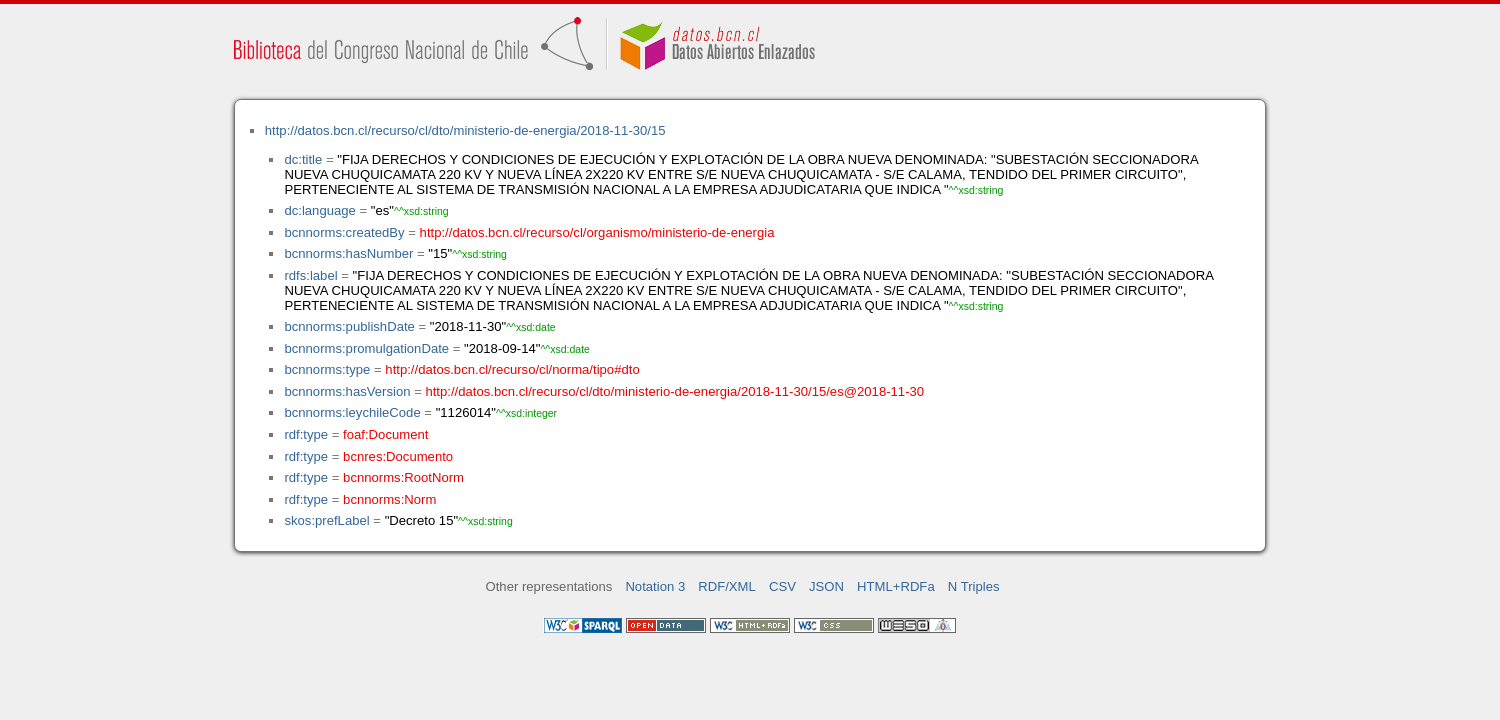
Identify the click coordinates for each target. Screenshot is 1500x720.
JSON (826, 586)
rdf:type (306, 434)
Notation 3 (655, 586)
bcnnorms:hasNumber (348, 253)
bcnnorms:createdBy (344, 232)
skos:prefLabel (326, 520)
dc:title (303, 159)
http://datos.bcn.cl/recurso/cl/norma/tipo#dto (512, 369)
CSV (782, 586)
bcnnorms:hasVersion (347, 391)
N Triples (974, 586)
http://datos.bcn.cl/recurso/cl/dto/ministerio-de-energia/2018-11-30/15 (465, 130)
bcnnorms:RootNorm (403, 477)
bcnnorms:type (327, 369)
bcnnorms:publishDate (349, 326)
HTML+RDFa (896, 586)
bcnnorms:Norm (389, 499)
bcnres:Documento (398, 456)
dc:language (319, 210)
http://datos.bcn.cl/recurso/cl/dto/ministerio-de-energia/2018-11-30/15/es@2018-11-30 (674, 391)
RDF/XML (727, 586)
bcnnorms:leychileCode (352, 412)
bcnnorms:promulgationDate (366, 348)
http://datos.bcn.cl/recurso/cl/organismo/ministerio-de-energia (597, 232)
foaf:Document (385, 434)
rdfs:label (310, 275)
